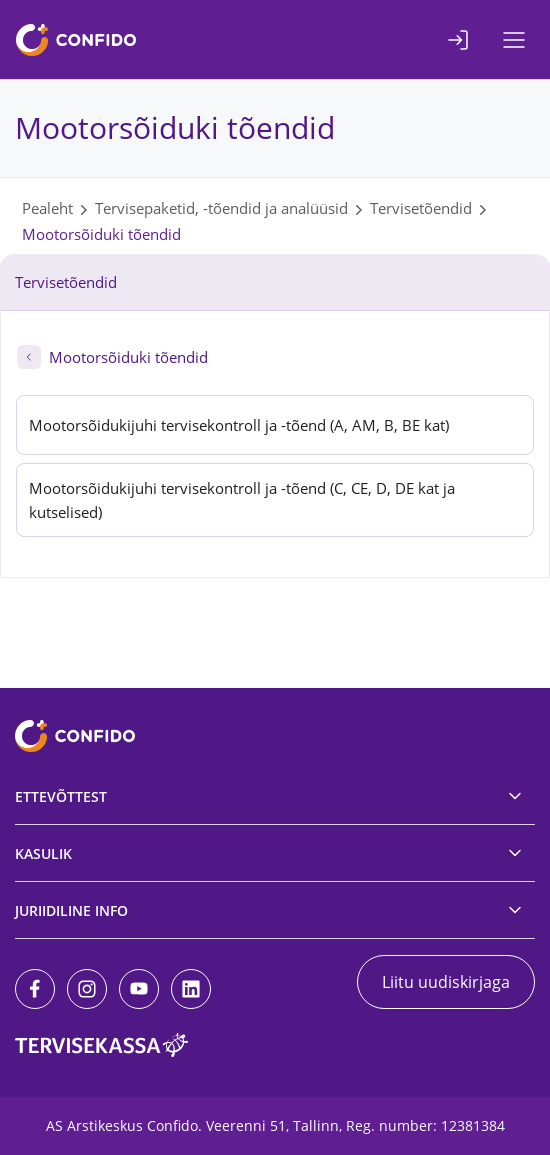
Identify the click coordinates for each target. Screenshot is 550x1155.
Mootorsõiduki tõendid (101, 234)
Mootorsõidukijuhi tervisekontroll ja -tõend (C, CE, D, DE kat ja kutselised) (242, 500)
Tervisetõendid (421, 208)
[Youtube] (139, 989)
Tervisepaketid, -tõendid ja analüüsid (221, 208)
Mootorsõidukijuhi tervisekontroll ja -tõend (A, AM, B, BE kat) (239, 425)
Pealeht (47, 208)
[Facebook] (35, 989)
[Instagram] (87, 989)
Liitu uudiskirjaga (446, 982)
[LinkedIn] (191, 989)
